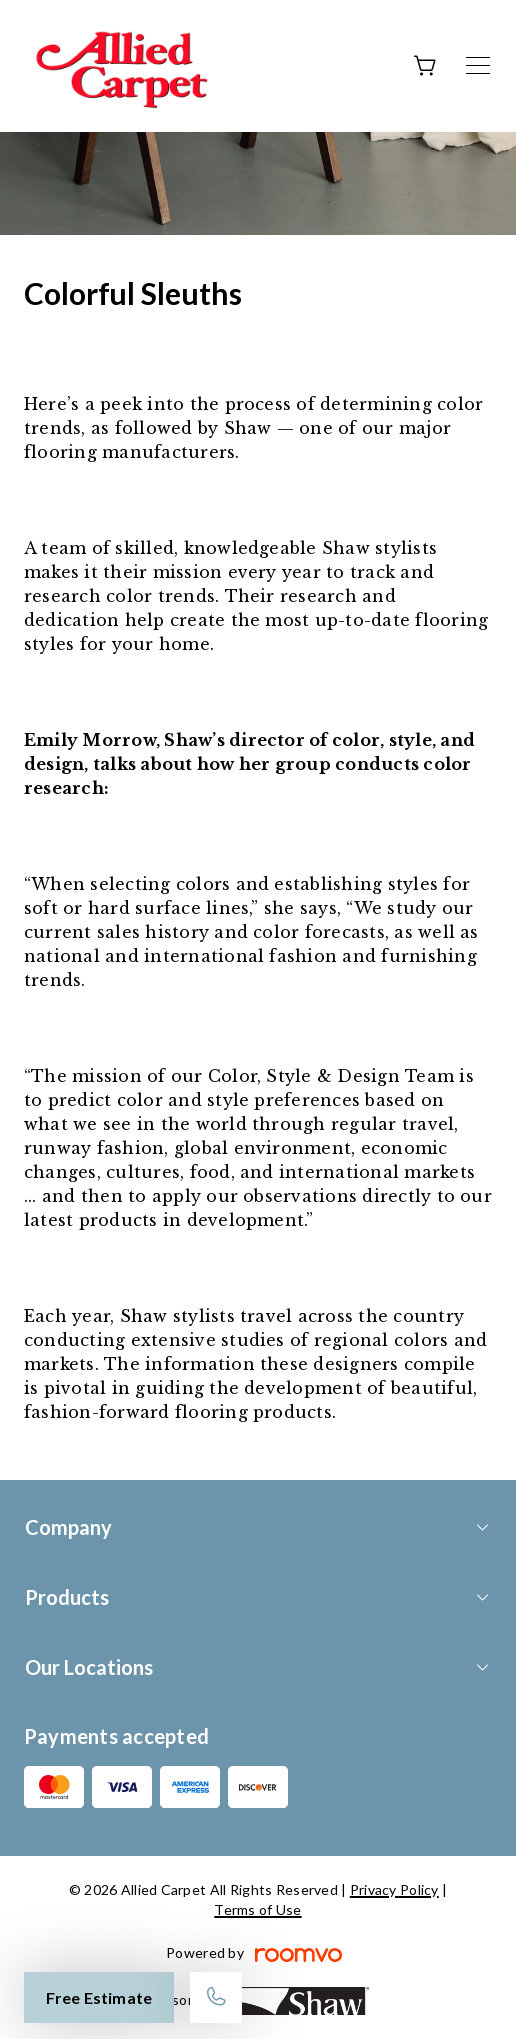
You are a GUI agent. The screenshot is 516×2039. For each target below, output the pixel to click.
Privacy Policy (394, 1889)
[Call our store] (216, 1997)
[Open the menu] (478, 65)
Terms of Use (257, 1909)
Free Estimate (99, 1997)
